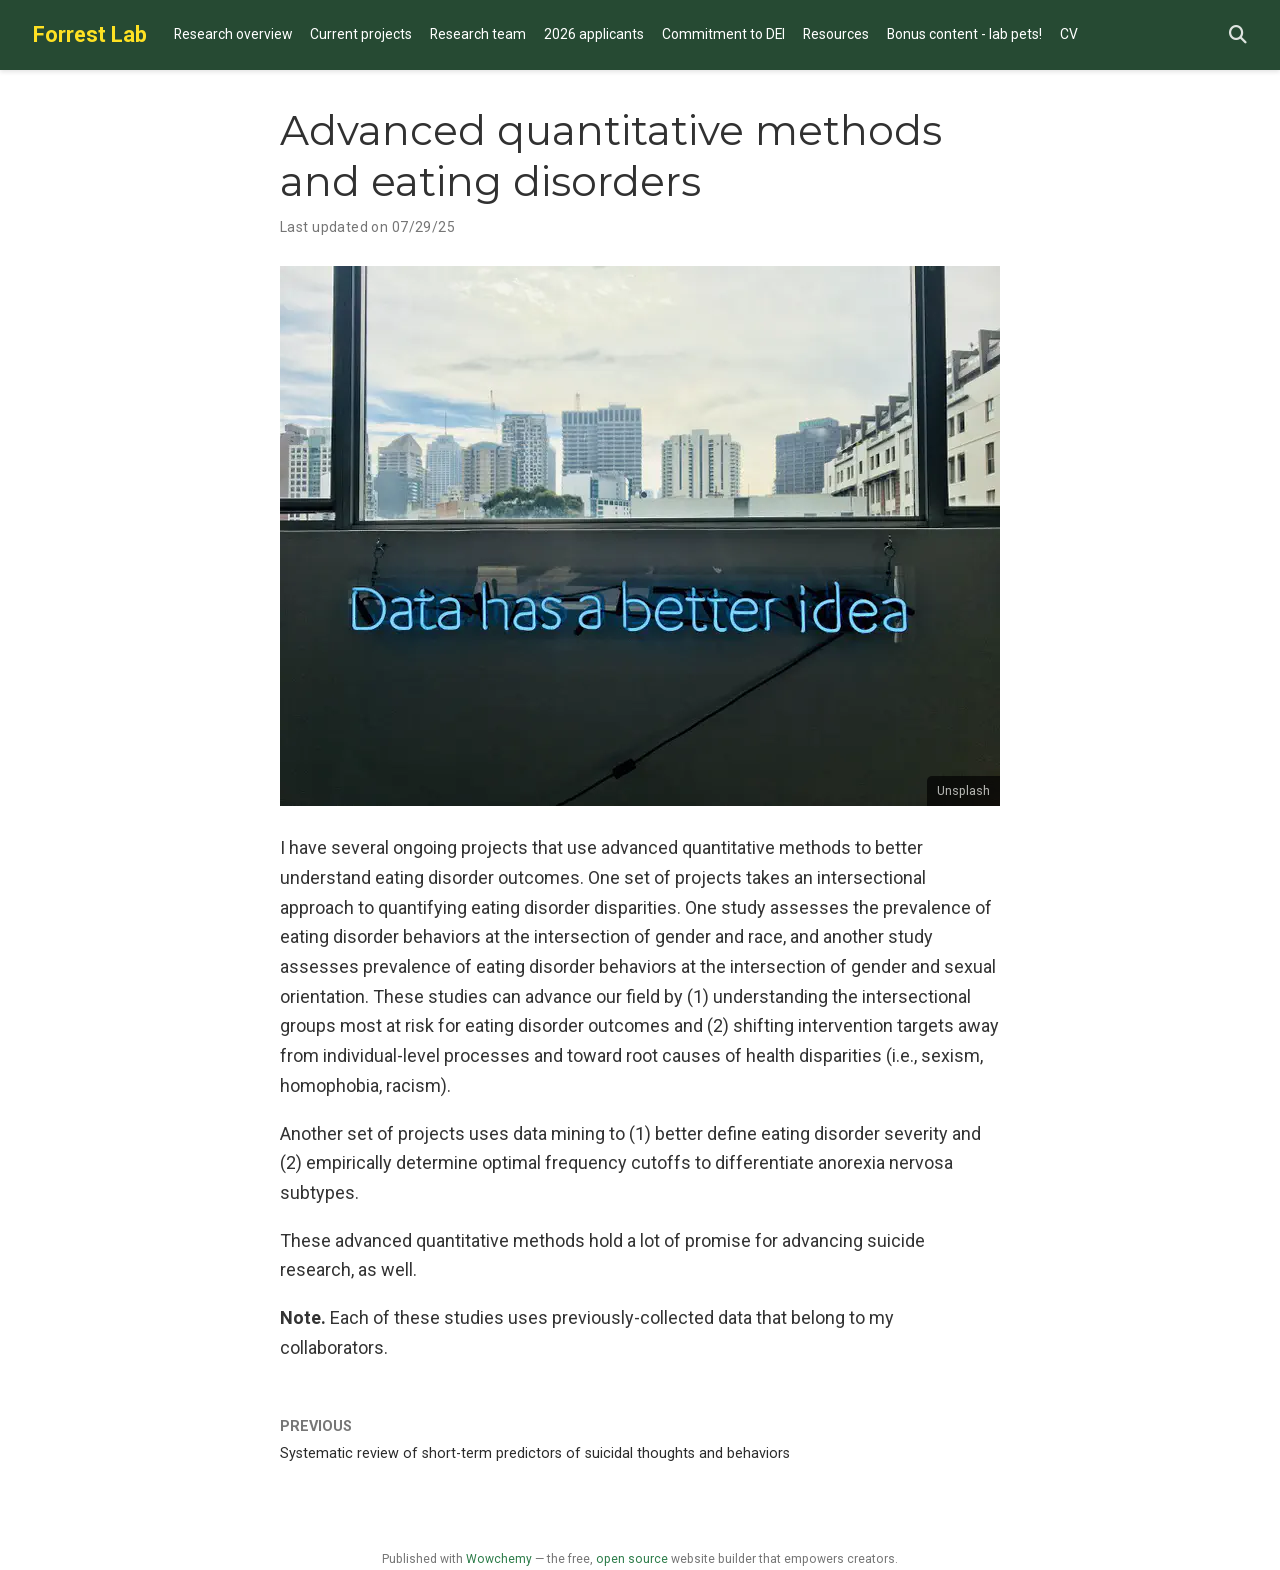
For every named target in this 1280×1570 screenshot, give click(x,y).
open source (632, 1559)
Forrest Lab (90, 34)
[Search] (1238, 35)
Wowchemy (499, 1559)
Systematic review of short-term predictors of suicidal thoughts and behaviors (535, 1453)
